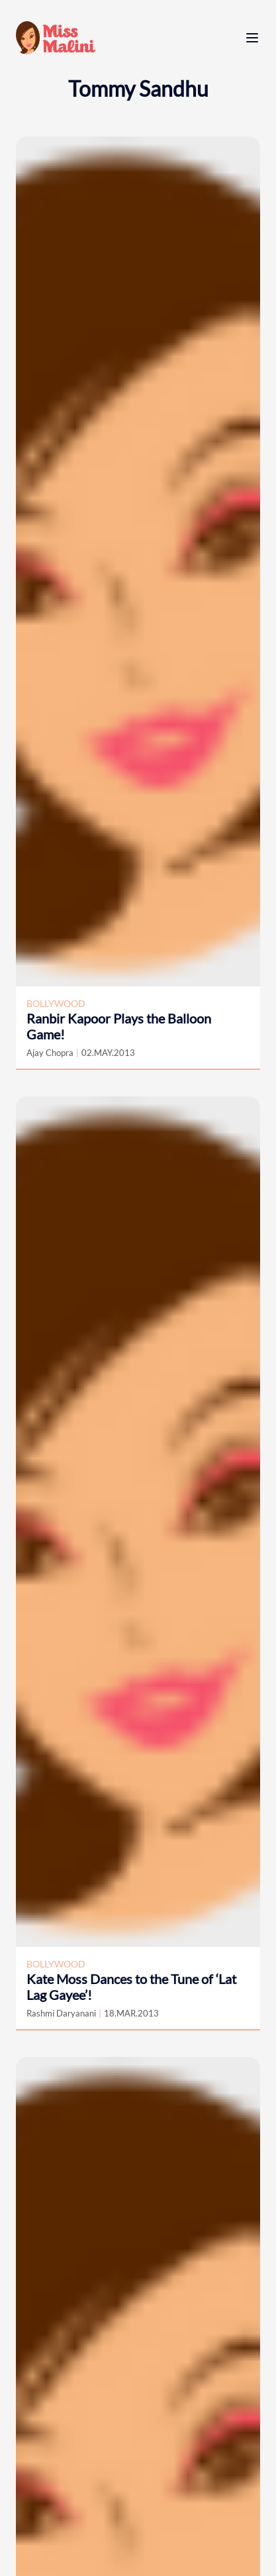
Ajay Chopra (49, 1052)
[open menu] (252, 38)
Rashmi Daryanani (61, 2013)
